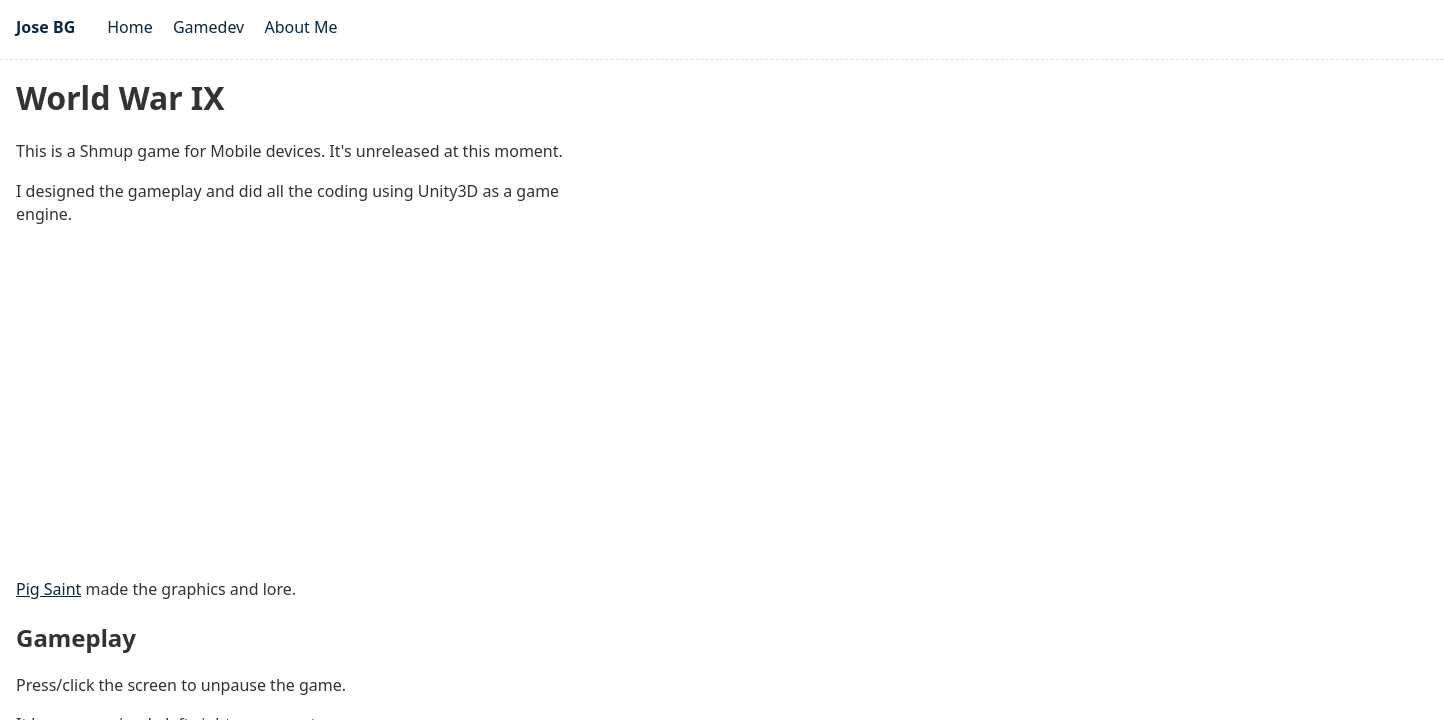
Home (130, 27)
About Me (300, 27)
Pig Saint (48, 589)
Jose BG (45, 27)
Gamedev (208, 27)
